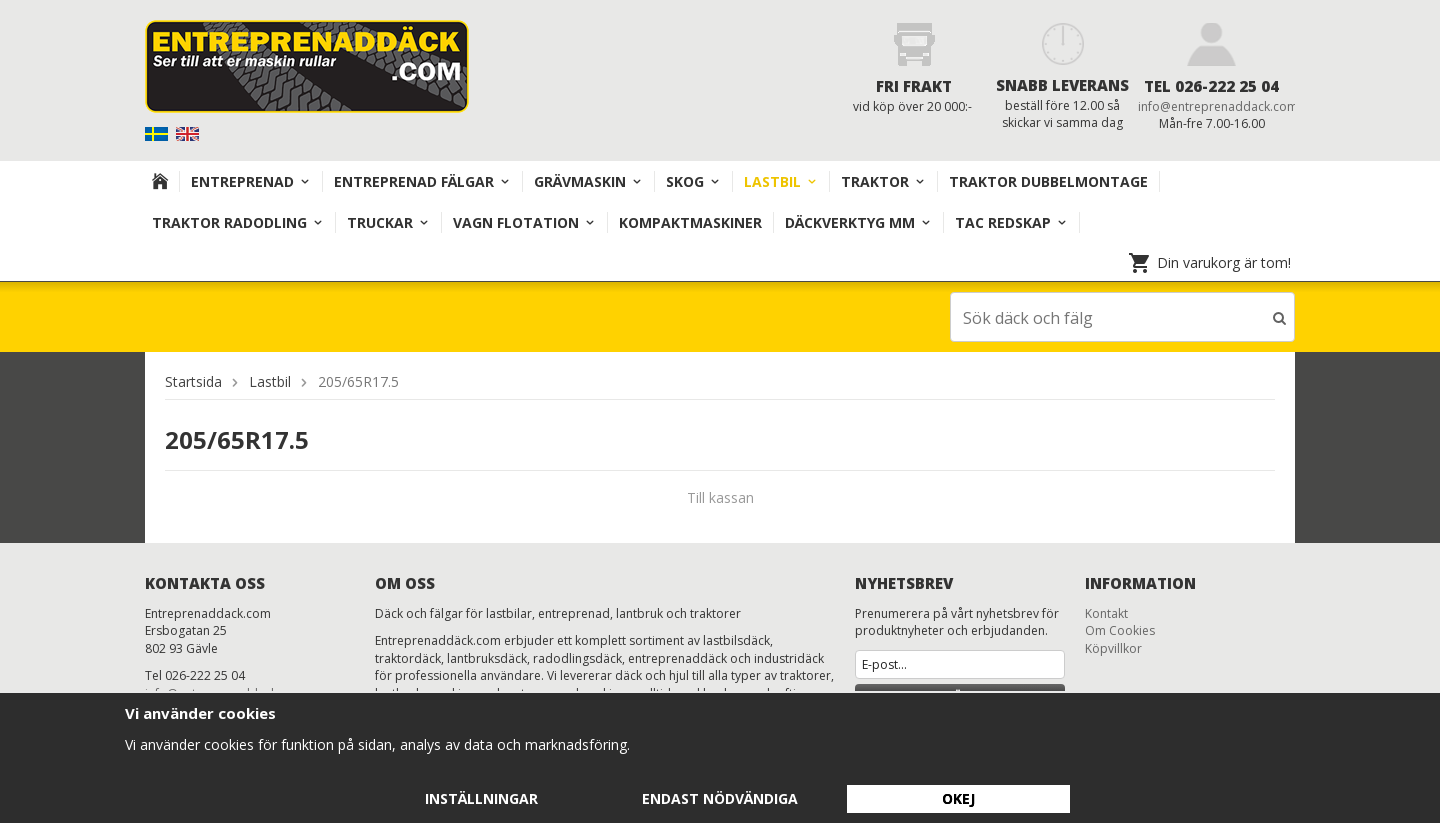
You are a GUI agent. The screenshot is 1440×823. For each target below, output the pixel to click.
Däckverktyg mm (858, 222)
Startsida (193, 380)
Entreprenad (251, 181)
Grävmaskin (588, 181)
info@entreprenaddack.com (1218, 106)
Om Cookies (1120, 629)
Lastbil (781, 181)
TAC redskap (1011, 222)
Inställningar (481, 798)
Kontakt (1106, 612)
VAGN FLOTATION (524, 222)
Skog (693, 181)
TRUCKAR (388, 222)
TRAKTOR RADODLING (238, 222)
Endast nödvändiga (720, 798)
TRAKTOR (883, 181)
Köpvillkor (1113, 647)
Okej (958, 798)
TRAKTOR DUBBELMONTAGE (1048, 181)
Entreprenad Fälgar (422, 181)
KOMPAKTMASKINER (690, 222)
